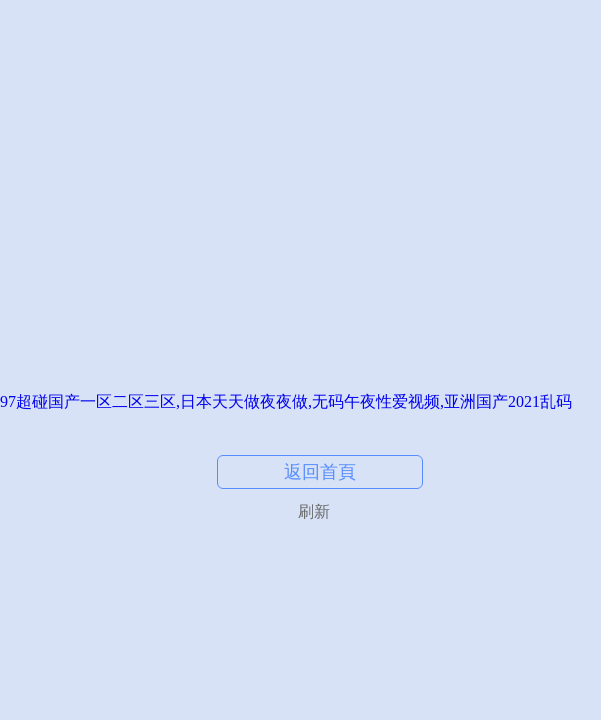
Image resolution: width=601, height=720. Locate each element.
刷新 (314, 511)
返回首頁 (320, 472)
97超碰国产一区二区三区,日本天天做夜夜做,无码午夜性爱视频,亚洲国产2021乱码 (286, 401)
